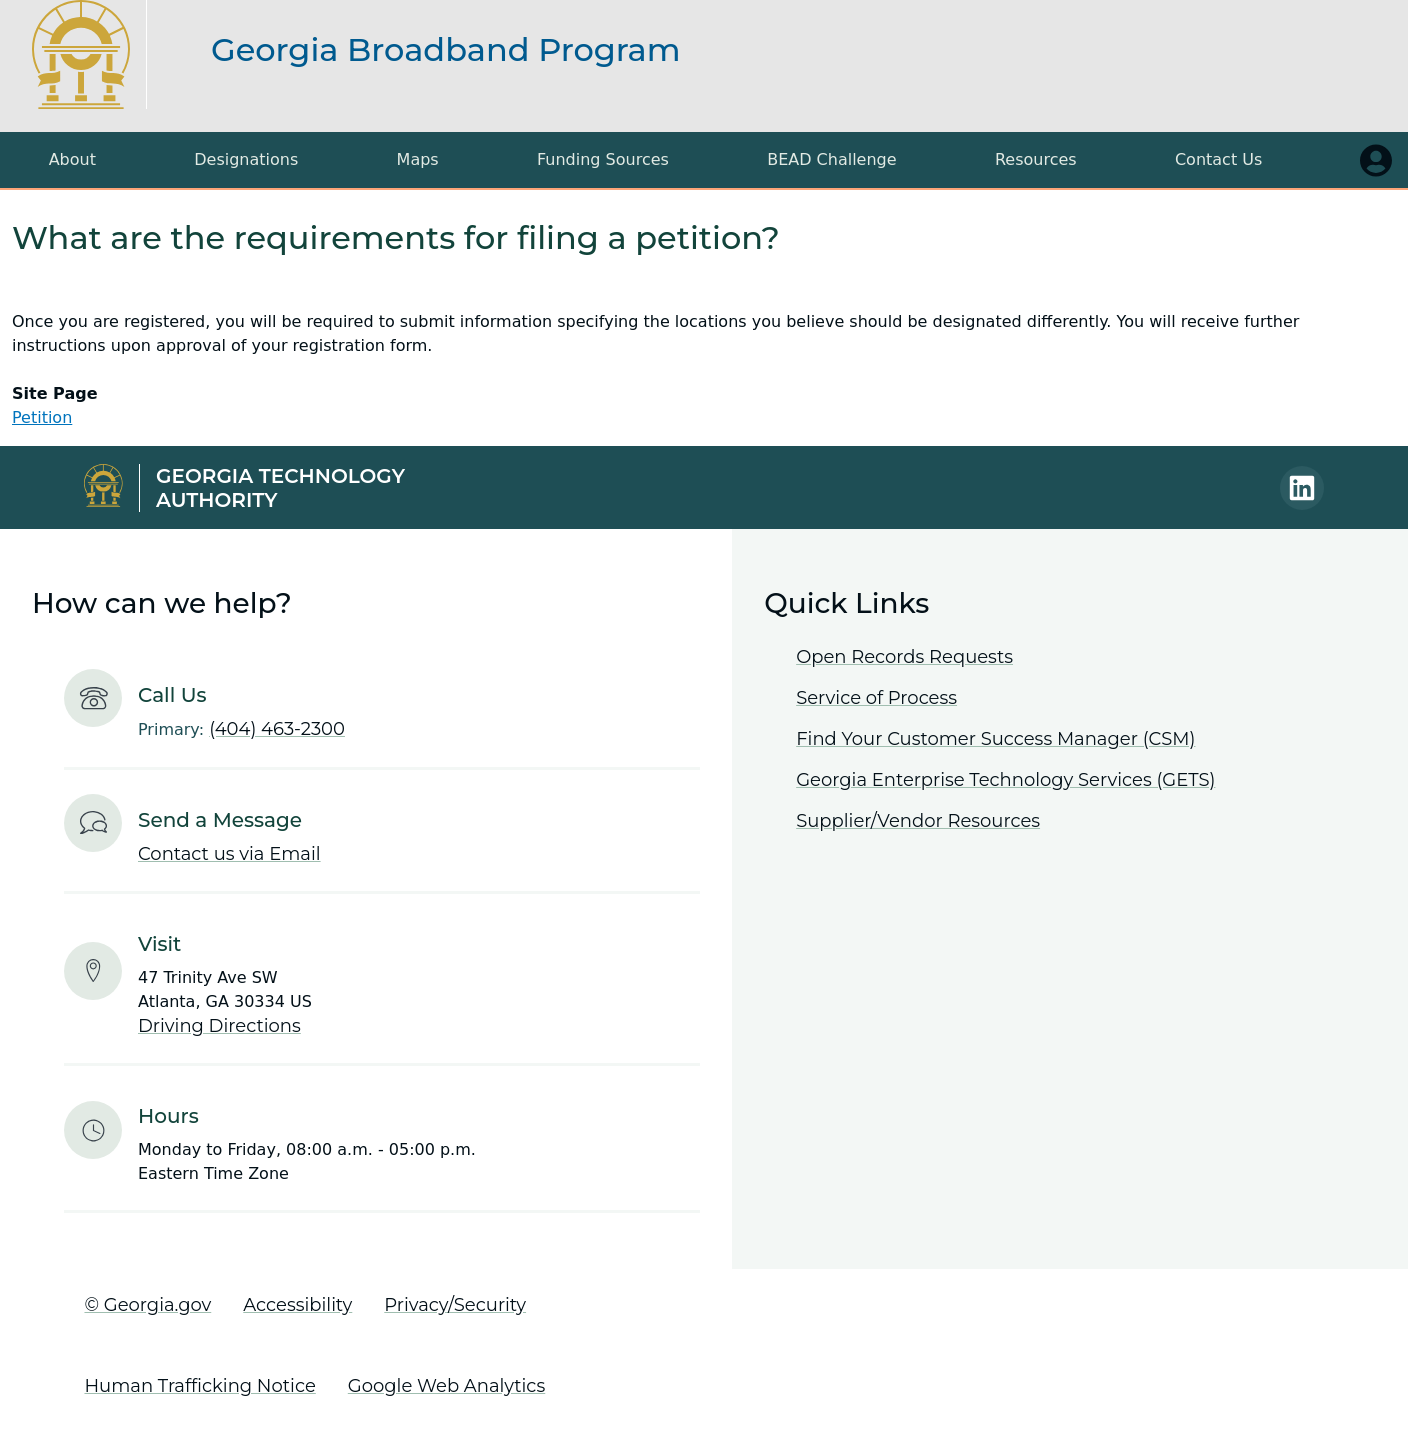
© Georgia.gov (147, 1305)
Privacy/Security (455, 1305)
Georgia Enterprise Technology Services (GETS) (1005, 780)
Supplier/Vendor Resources (918, 821)
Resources (1036, 159)
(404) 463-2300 (277, 729)
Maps (418, 159)
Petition (42, 417)
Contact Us (1218, 159)
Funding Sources (603, 159)
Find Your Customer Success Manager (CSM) (995, 739)
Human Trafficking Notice (199, 1386)
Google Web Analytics (446, 1386)
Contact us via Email (229, 854)
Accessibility (297, 1305)
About (72, 159)
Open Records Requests (904, 657)
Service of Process (876, 698)
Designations (246, 159)
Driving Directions (219, 1026)
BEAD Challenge (831, 159)
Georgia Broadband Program (446, 49)
